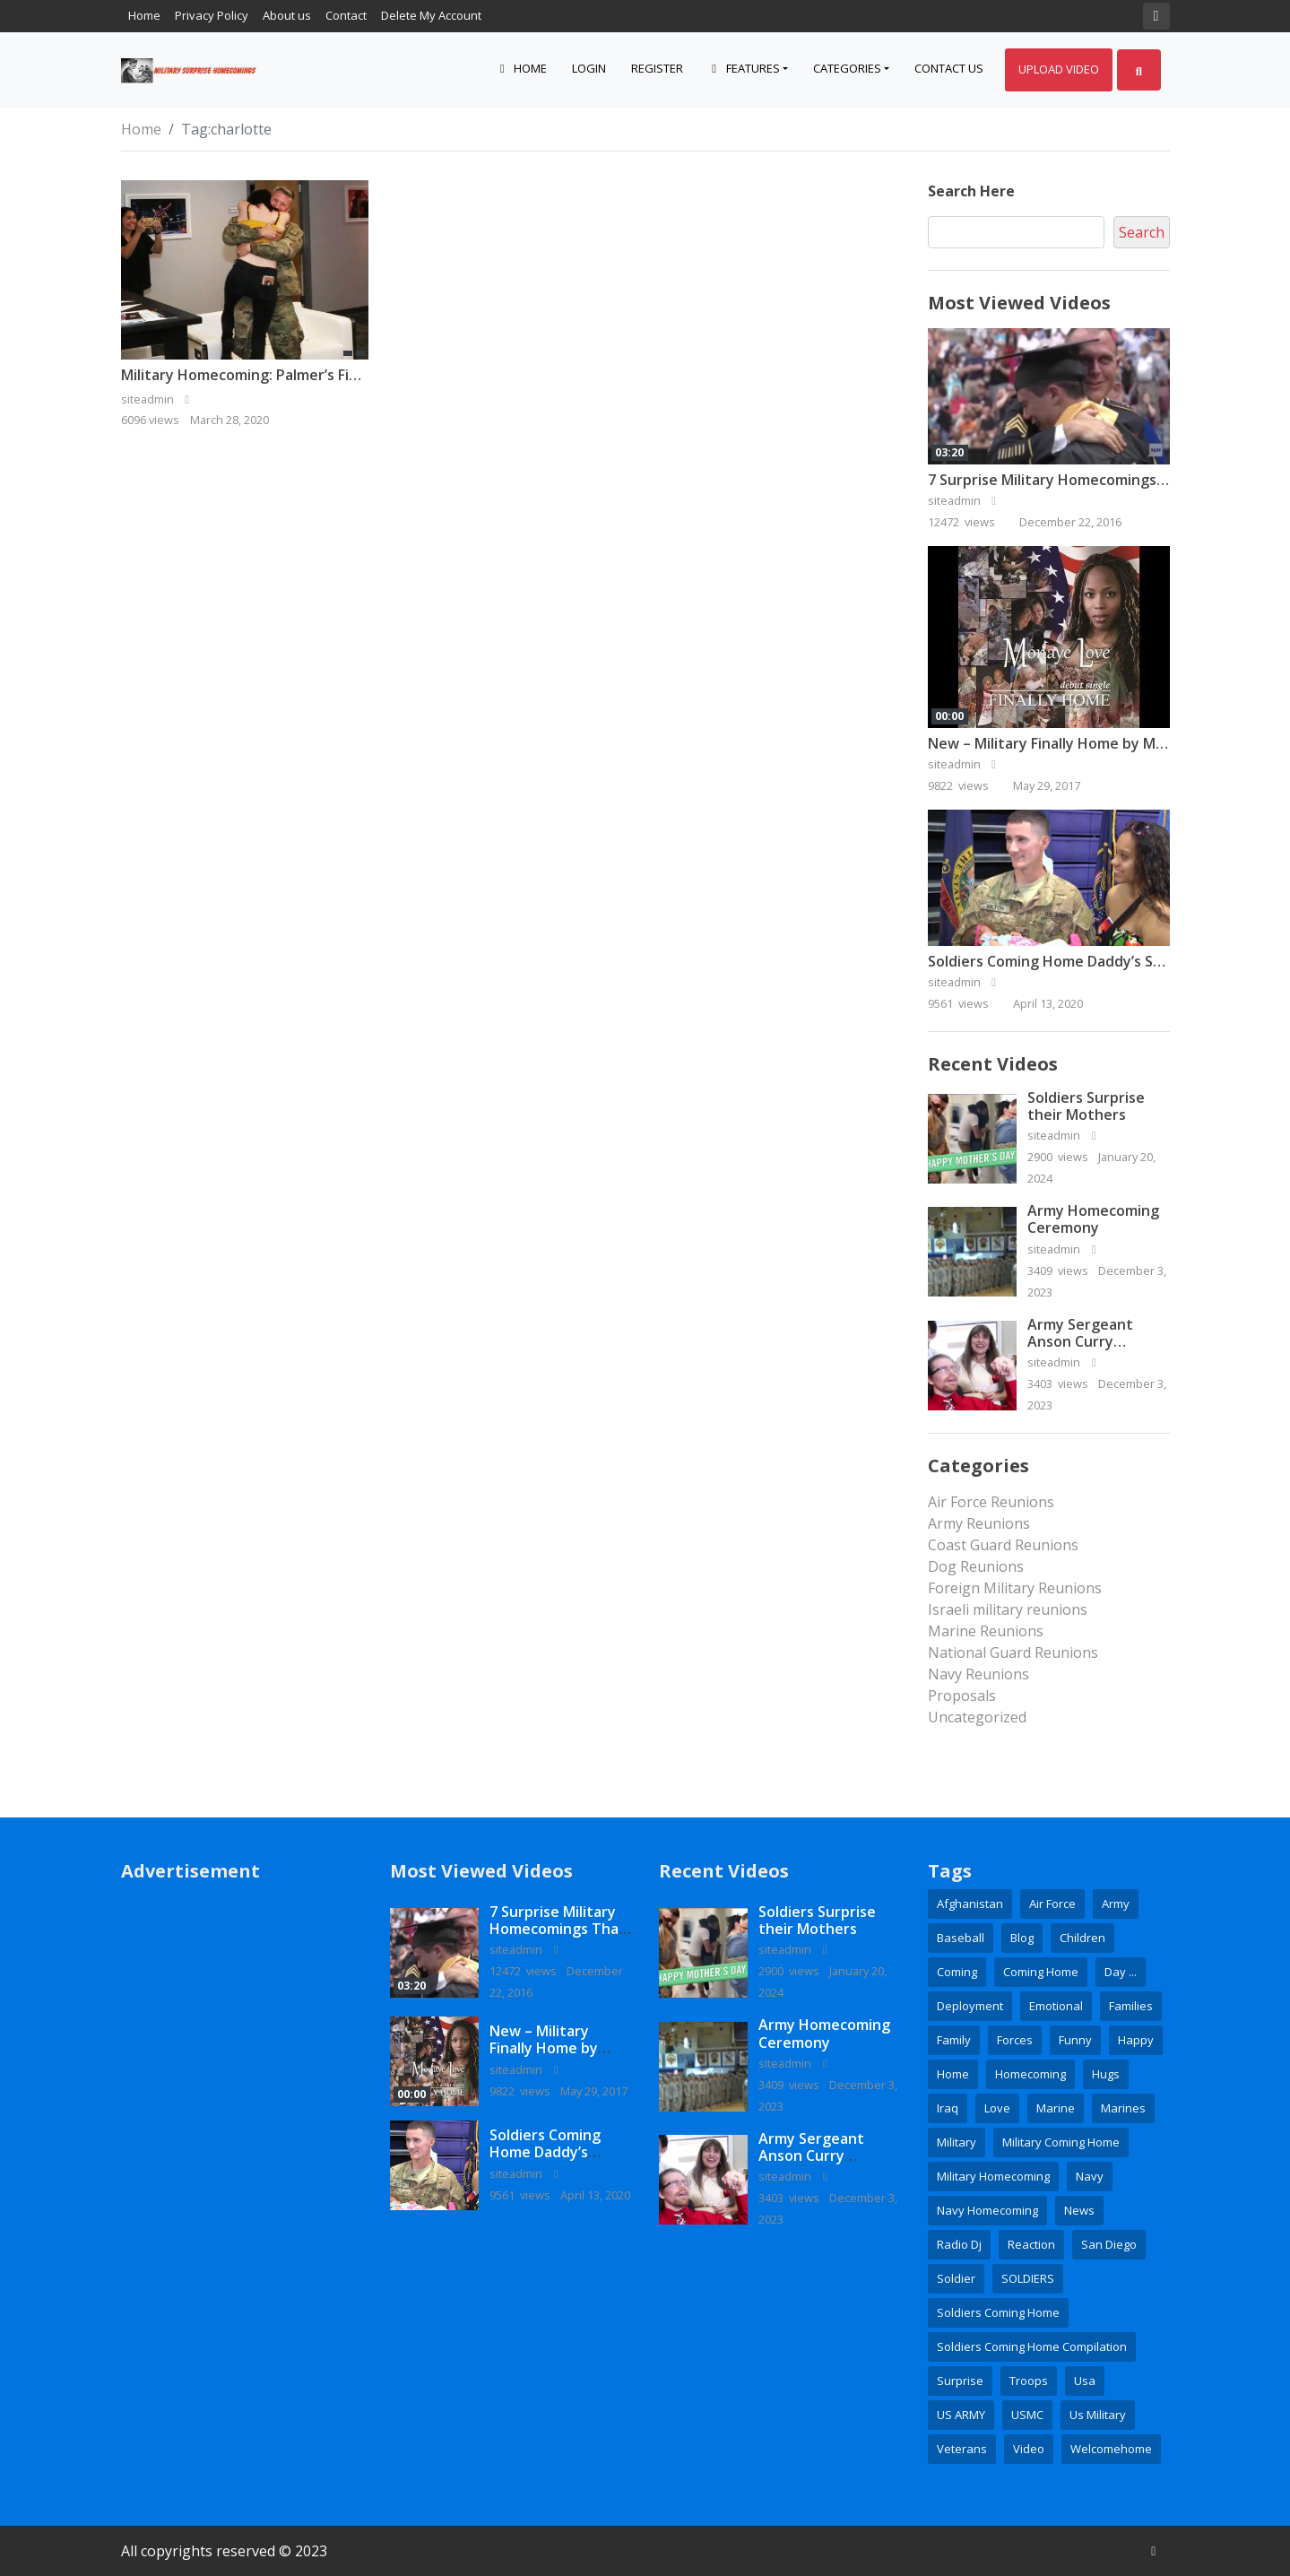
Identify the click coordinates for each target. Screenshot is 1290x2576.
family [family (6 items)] (954, 2040)
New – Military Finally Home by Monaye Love (1081, 743)
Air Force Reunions (991, 1502)
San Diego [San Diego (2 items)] (1109, 2244)
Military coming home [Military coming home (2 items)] (1061, 2142)
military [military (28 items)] (956, 2142)
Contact (346, 15)
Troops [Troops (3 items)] (1028, 2380)
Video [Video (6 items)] (1028, 2449)
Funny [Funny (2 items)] (1075, 2040)
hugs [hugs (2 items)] (1106, 2074)
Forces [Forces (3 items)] (1015, 2040)
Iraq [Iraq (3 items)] (947, 2108)
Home (144, 15)
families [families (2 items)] (1131, 2006)
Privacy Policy (211, 15)
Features (743, 68)
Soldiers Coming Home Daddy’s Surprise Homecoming (545, 2161)
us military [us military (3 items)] (1097, 2415)
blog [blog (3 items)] (1022, 1938)
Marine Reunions (985, 1631)
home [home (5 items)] (953, 2074)
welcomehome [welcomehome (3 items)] (1111, 2449)
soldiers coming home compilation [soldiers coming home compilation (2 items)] (1032, 2346)
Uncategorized (977, 1717)
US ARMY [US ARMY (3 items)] (961, 2415)
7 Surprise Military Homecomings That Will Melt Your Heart (560, 1929)
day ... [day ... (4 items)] (1120, 1972)
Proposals (962, 1695)
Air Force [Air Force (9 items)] (1052, 1903)
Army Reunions (979, 1523)
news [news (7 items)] (1079, 2210)
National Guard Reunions (1013, 1652)
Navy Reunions (978, 1674)
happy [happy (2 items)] (1136, 2040)
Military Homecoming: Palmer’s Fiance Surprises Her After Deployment (366, 375)
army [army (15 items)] (1116, 1903)
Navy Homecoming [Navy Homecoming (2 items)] (987, 2210)
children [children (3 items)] (1082, 1938)
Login (589, 68)
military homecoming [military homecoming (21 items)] (993, 2176)
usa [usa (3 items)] (1084, 2380)
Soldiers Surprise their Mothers (1086, 1106)
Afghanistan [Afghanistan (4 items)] (970, 1903)
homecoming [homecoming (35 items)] (1030, 2074)
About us (287, 15)
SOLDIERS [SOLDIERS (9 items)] (1027, 2278)
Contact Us (948, 68)
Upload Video (1058, 69)
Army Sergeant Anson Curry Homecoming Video (1094, 1341)
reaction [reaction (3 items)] (1031, 2244)
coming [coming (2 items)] (957, 1972)
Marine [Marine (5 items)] (1055, 2108)
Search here (971, 191)
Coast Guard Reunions (1003, 1545)
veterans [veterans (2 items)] (962, 2449)
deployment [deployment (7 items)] (970, 2006)
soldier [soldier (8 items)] (956, 2278)
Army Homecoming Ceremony (1093, 1219)
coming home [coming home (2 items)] (1040, 1972)
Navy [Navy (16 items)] (1090, 2176)
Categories (847, 68)
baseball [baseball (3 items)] (960, 1938)
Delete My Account (431, 15)
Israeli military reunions (1007, 1609)
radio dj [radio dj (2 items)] (959, 2244)
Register (657, 68)
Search (1141, 232)
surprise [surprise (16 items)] (960, 2380)
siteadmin (964, 500)
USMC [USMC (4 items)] (1027, 2415)
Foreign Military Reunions (1015, 1588)
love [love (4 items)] (997, 2108)
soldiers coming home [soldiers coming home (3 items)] (998, 2312)
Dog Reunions (976, 1566)
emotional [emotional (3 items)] (1056, 2006)
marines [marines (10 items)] (1123, 2108)
